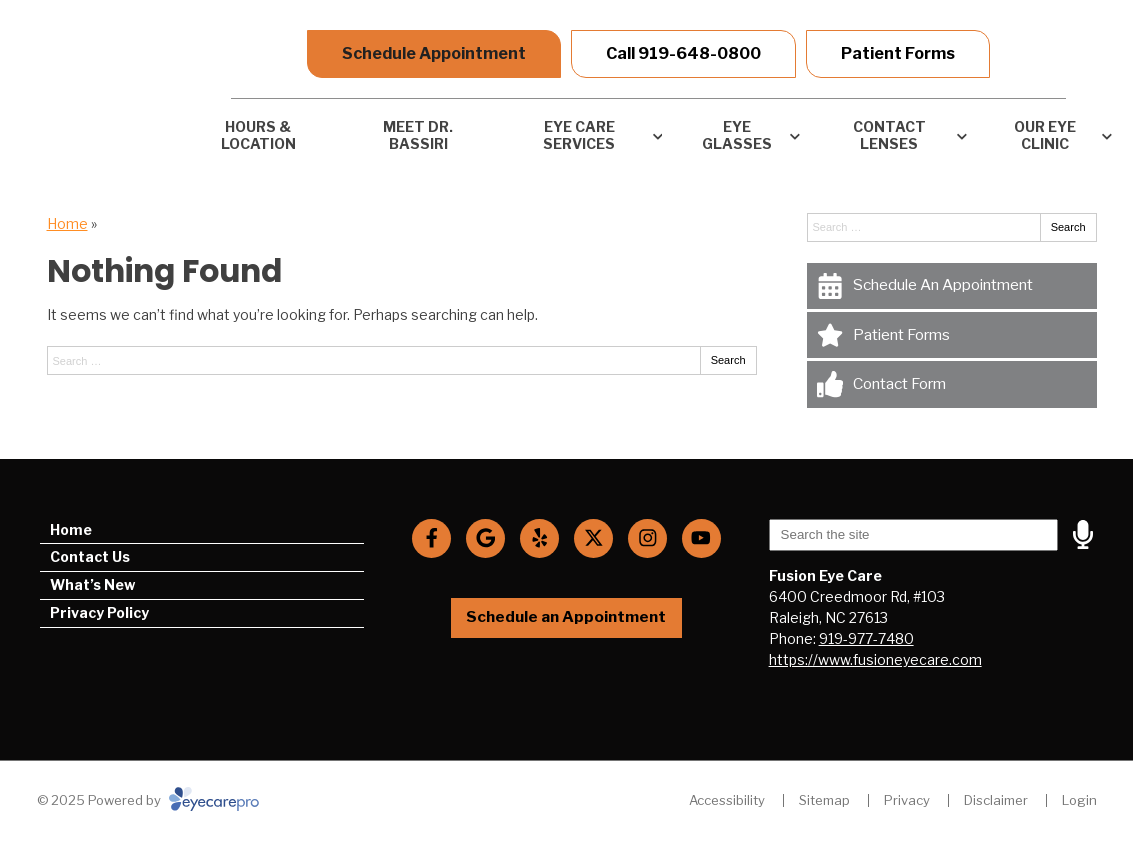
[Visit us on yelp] (539, 538)
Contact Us (90, 556)
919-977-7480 (866, 638)
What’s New (92, 584)
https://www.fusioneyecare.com (875, 659)
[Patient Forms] (952, 335)
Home (67, 223)
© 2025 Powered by (148, 800)
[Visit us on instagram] (647, 538)
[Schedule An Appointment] (952, 286)
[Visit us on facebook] (431, 538)
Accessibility (727, 800)
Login (1079, 800)
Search (728, 360)
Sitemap (824, 800)
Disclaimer (996, 800)
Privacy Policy (99, 612)
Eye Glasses (737, 135)
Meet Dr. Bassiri (418, 135)
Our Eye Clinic (1045, 135)
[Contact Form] (952, 384)
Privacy (907, 800)
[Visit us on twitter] (593, 538)
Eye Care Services (579, 135)
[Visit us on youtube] (701, 538)
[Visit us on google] (485, 538)
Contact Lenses (889, 135)
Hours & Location (258, 135)
